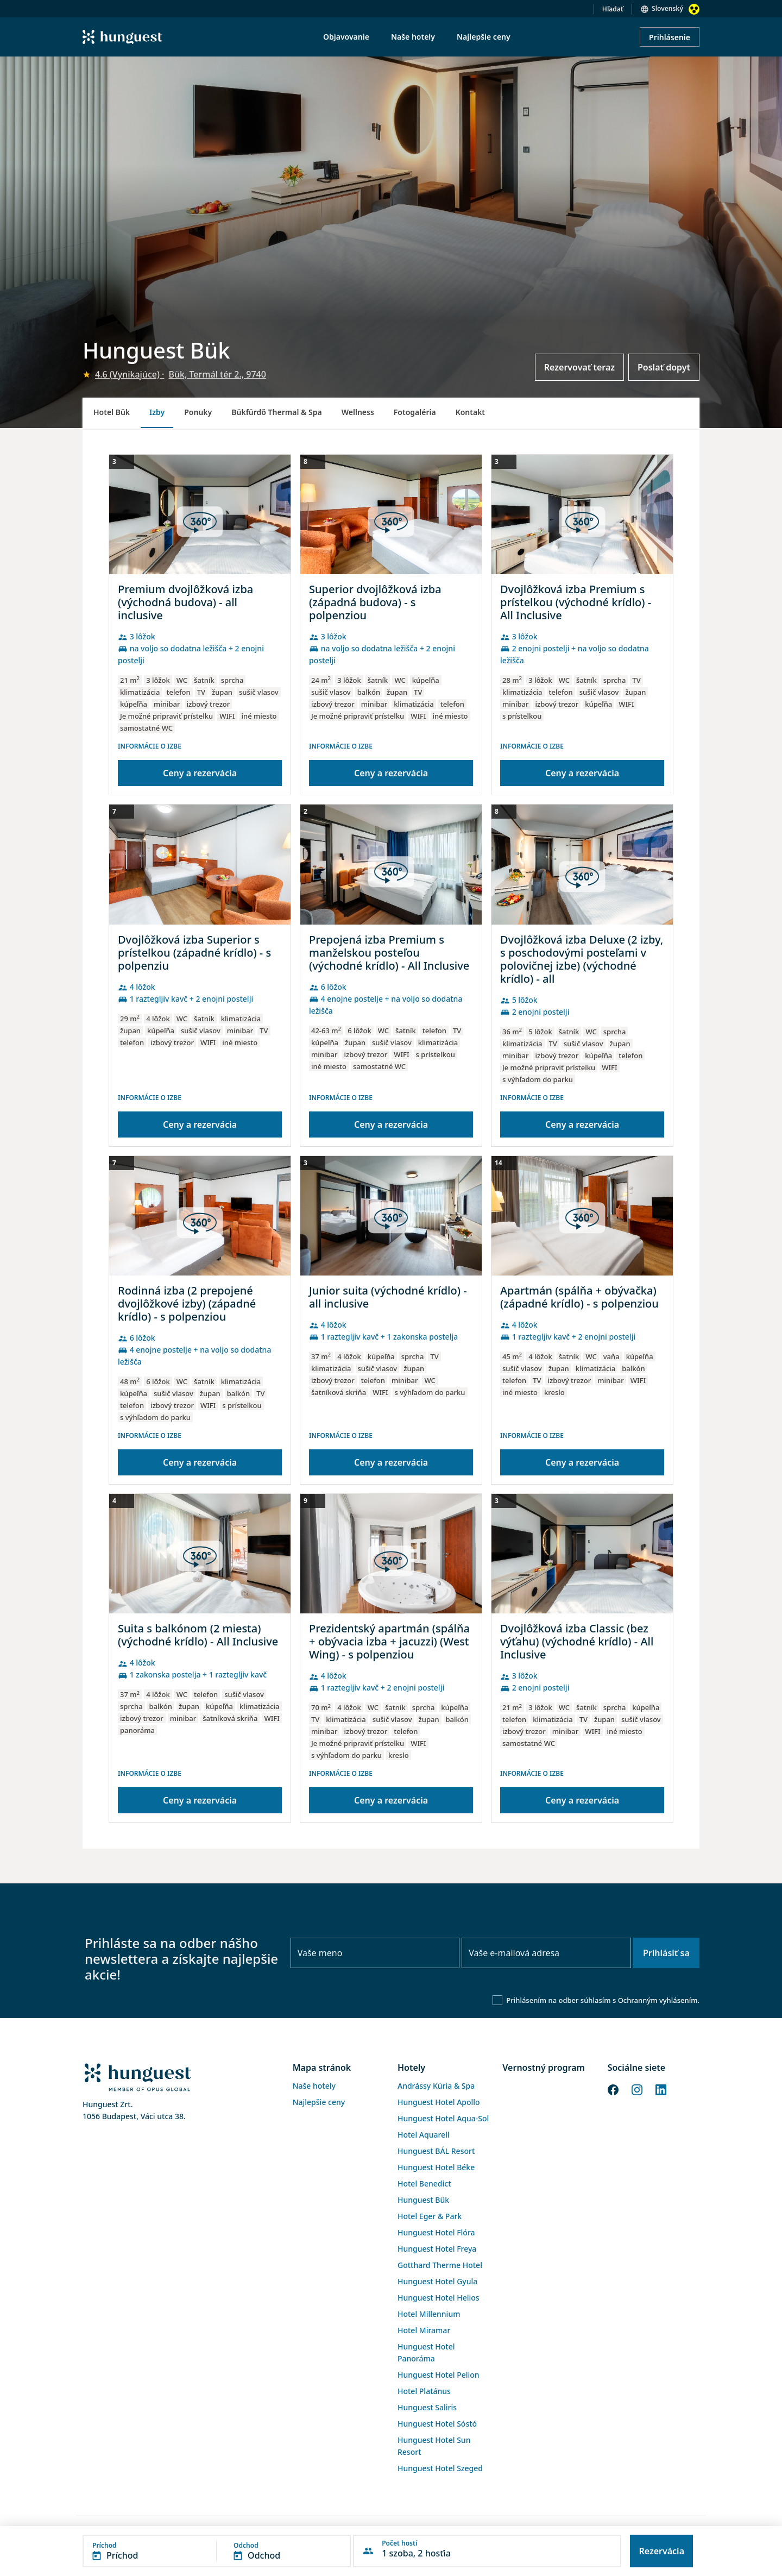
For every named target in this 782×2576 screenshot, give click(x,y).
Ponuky (198, 412)
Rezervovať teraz (579, 367)
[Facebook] (613, 2088)
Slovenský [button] (667, 8)
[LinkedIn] (660, 2088)
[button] (217, 2551)
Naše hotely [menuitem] (413, 37)
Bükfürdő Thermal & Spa (276, 412)
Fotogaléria (415, 412)
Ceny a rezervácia (200, 773)
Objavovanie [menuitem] (346, 37)
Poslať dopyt (664, 367)
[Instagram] (637, 2088)
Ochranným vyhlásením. (658, 2000)
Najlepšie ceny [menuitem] (483, 37)
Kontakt (470, 412)
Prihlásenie (669, 37)
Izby (157, 412)
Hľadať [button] (612, 9)
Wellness (358, 412)
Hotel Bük (111, 412)
